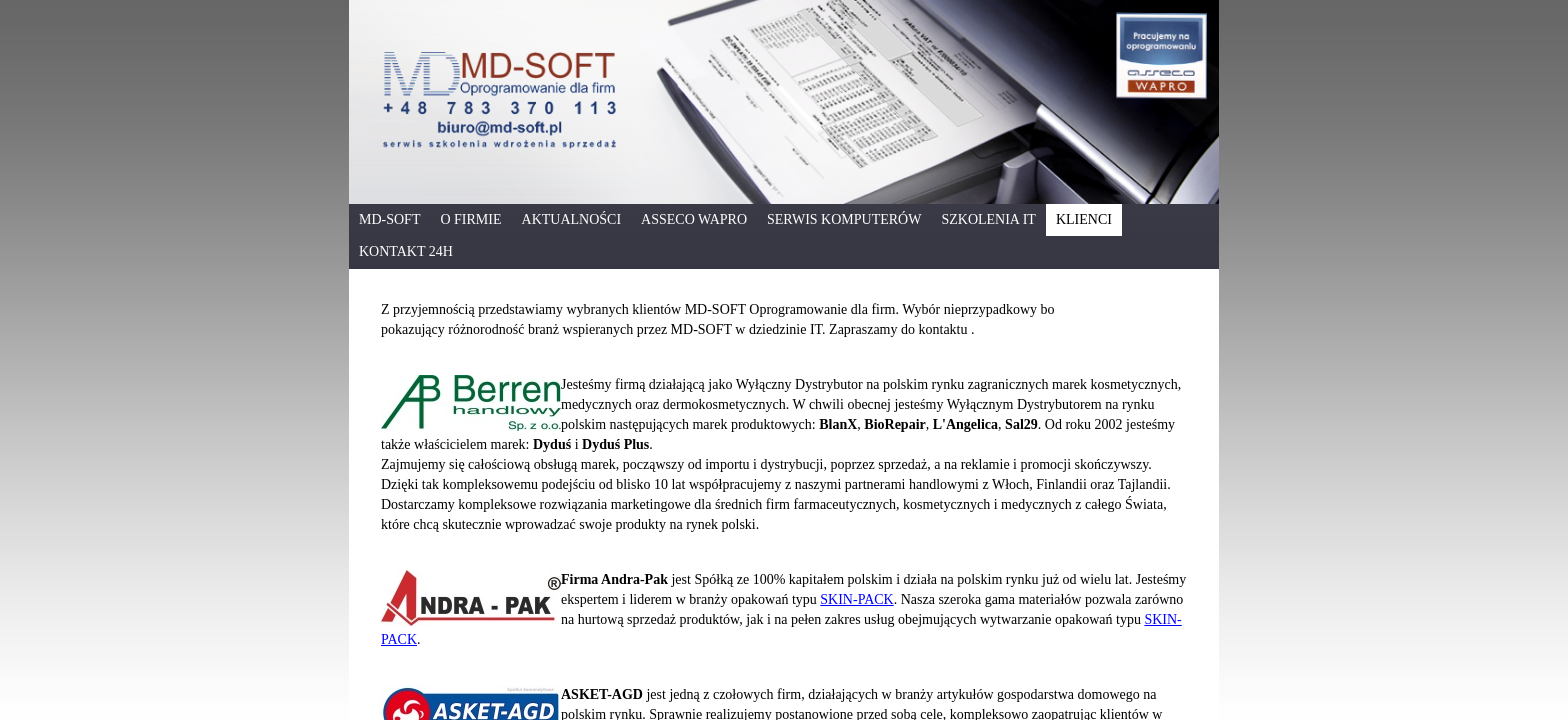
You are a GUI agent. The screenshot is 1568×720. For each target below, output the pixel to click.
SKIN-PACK (856, 599)
